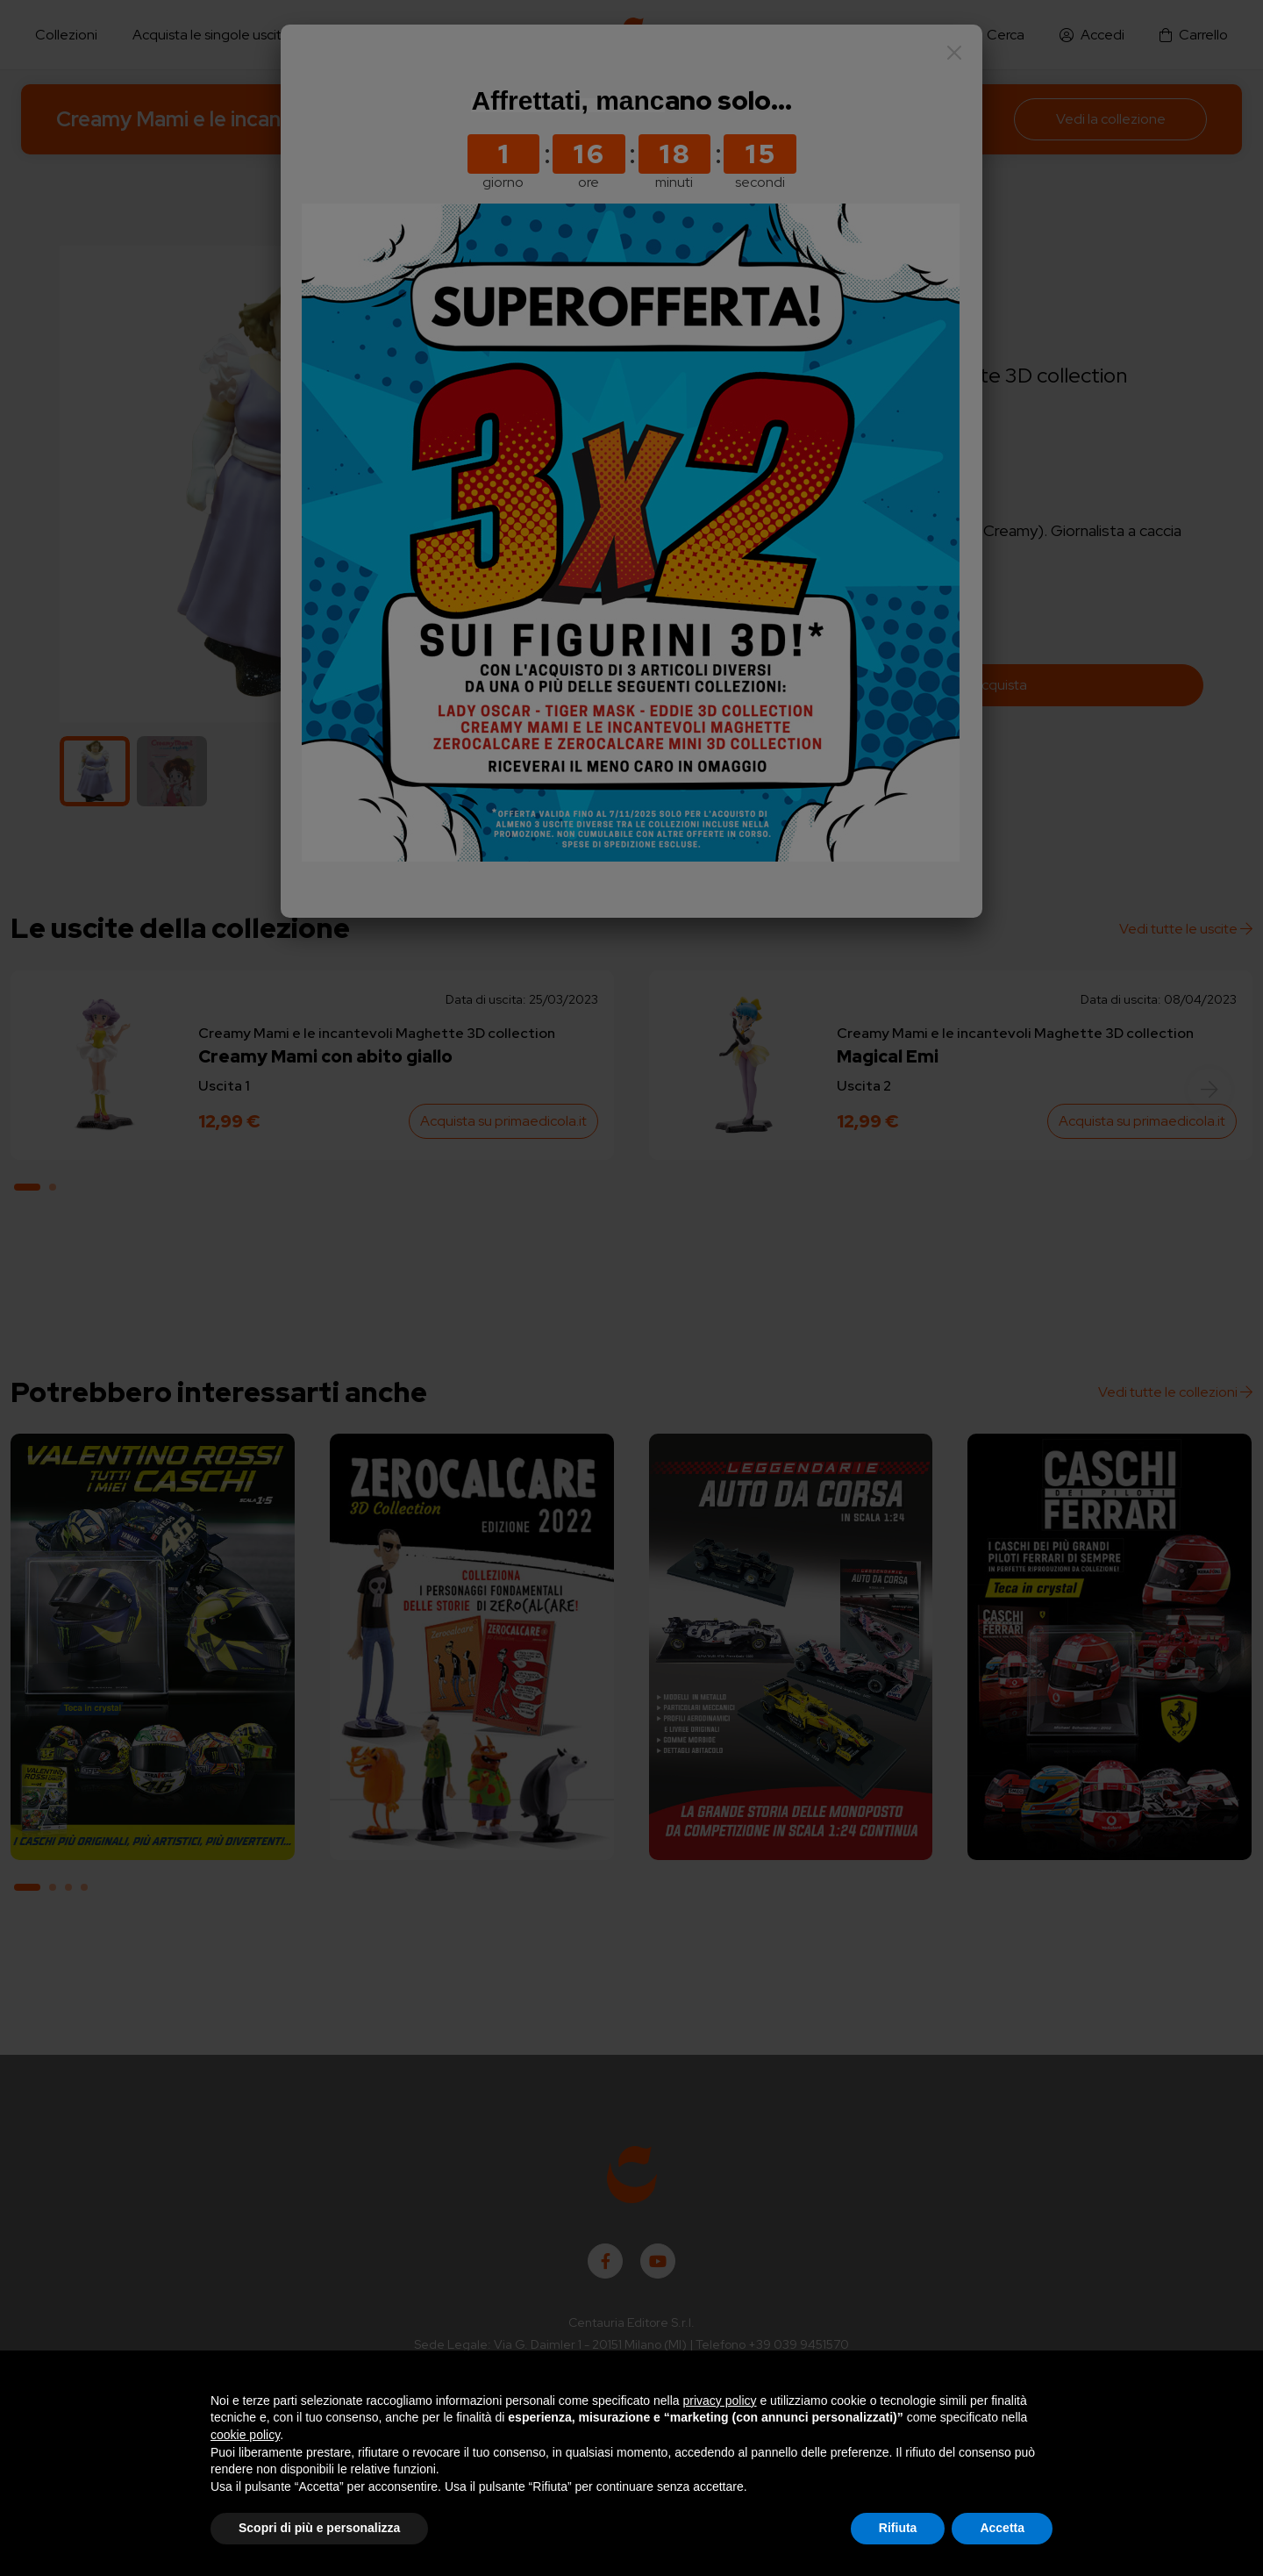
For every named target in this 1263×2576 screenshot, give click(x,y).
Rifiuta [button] (898, 2528)
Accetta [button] (1002, 2528)
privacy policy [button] (720, 2401)
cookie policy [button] (245, 2435)
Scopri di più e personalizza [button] (319, 2528)
